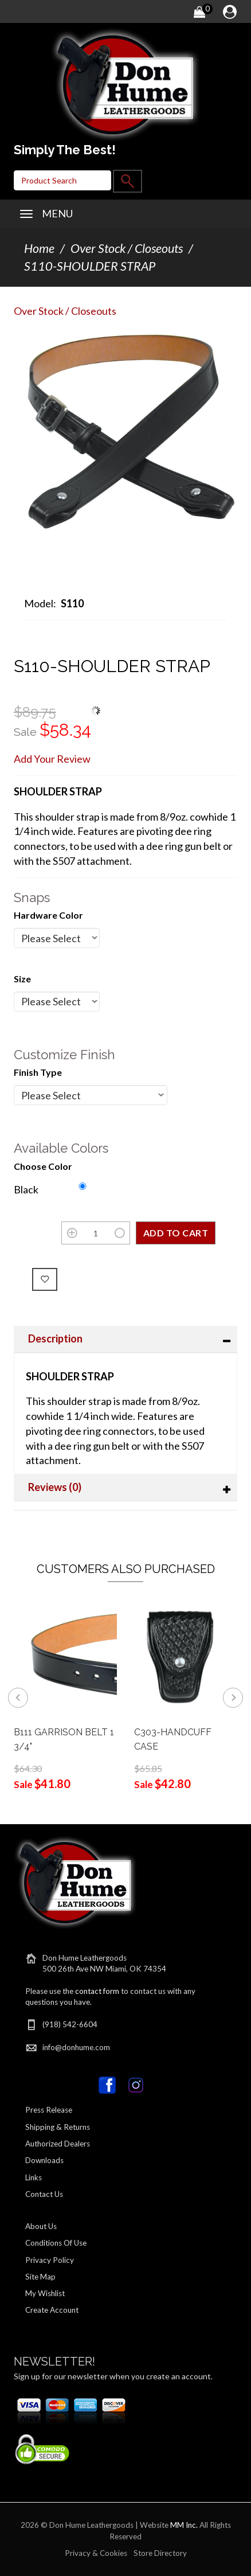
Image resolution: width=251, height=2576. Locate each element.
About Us (41, 2226)
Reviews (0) (54, 1487)
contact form (97, 1991)
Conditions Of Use (56, 2242)
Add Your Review (52, 758)
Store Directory (160, 2553)
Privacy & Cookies (96, 2553)
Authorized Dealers (57, 2143)
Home (39, 248)
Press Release (48, 2109)
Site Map (40, 2276)
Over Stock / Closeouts (126, 248)
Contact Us (44, 2194)
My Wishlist (45, 2293)
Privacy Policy (49, 2260)
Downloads (44, 2160)
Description (55, 1338)
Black (26, 1189)
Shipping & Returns (57, 2127)
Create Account (52, 2310)
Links (33, 2177)
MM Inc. (184, 2525)
